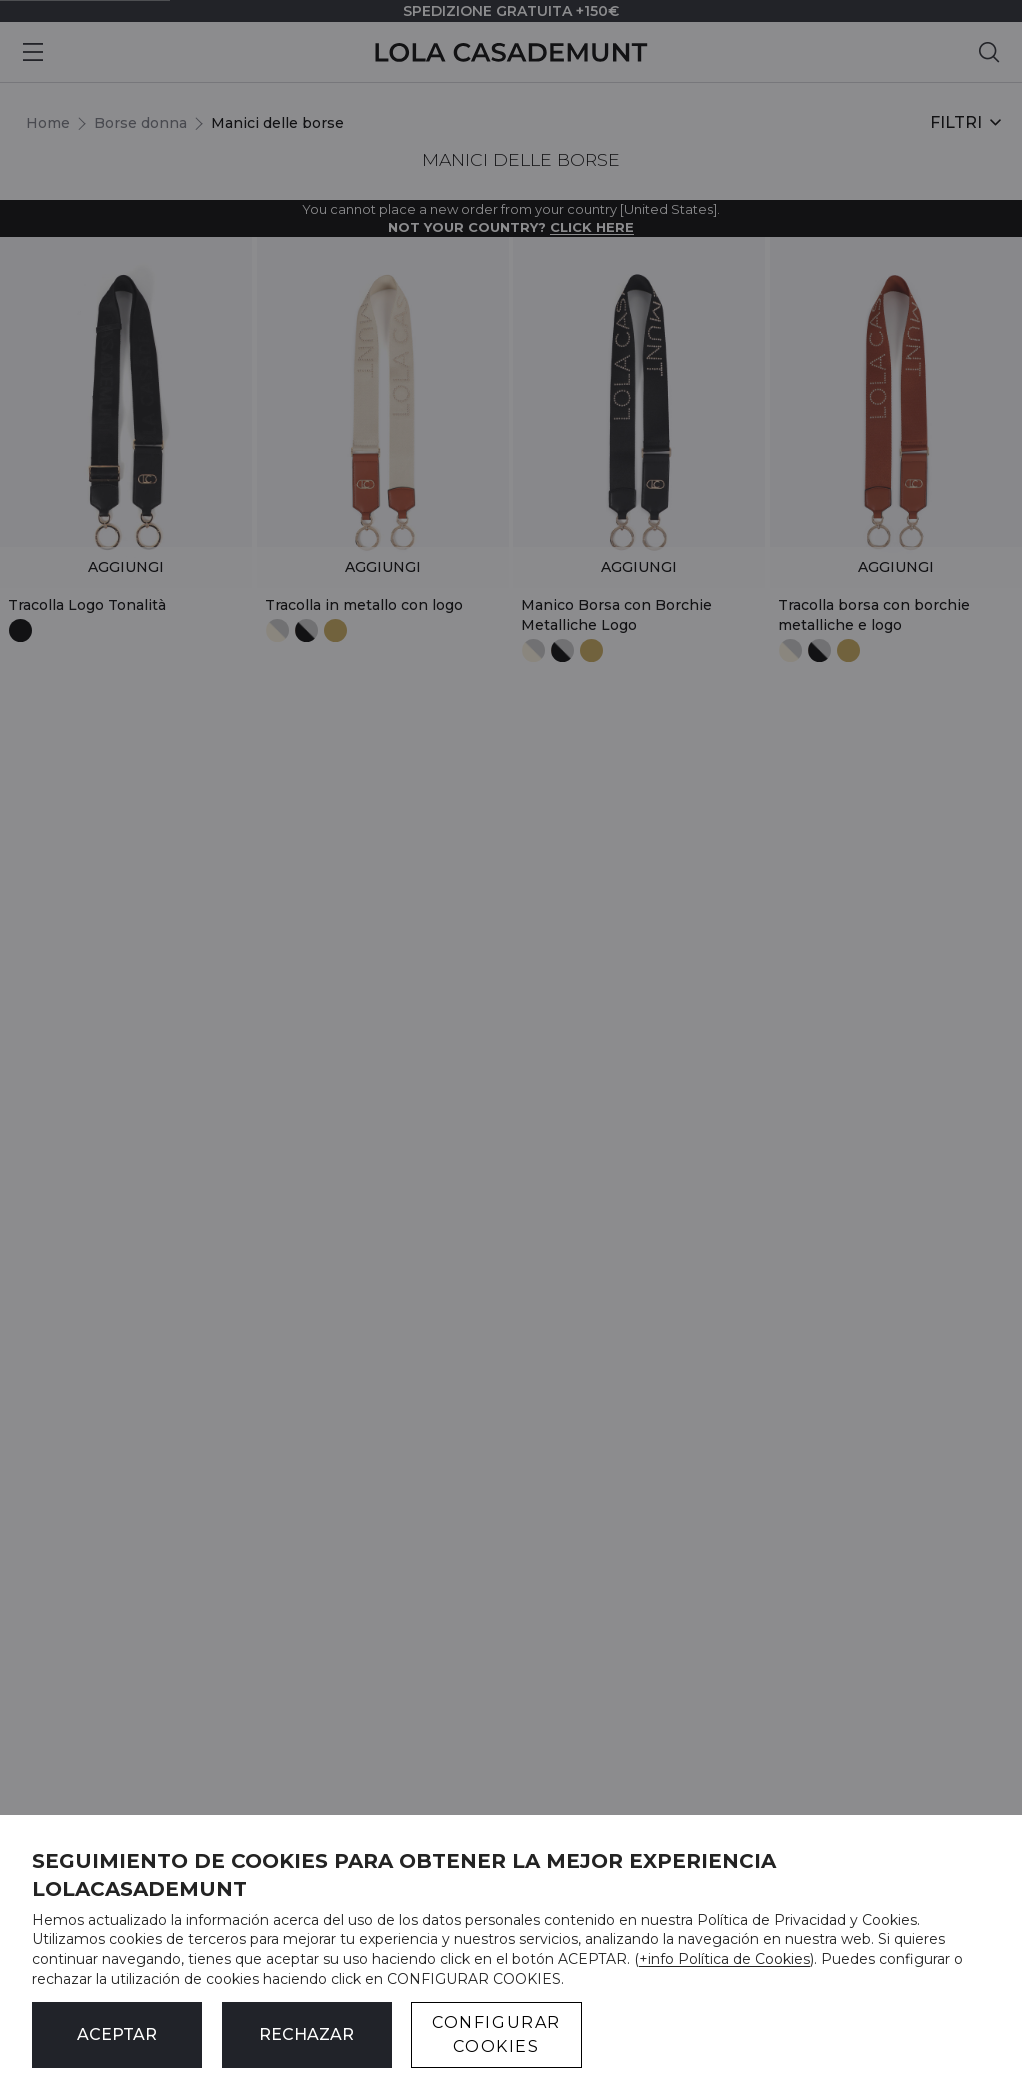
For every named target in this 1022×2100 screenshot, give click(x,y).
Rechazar (306, 2034)
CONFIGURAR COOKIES (496, 2034)
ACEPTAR (117, 2034)
